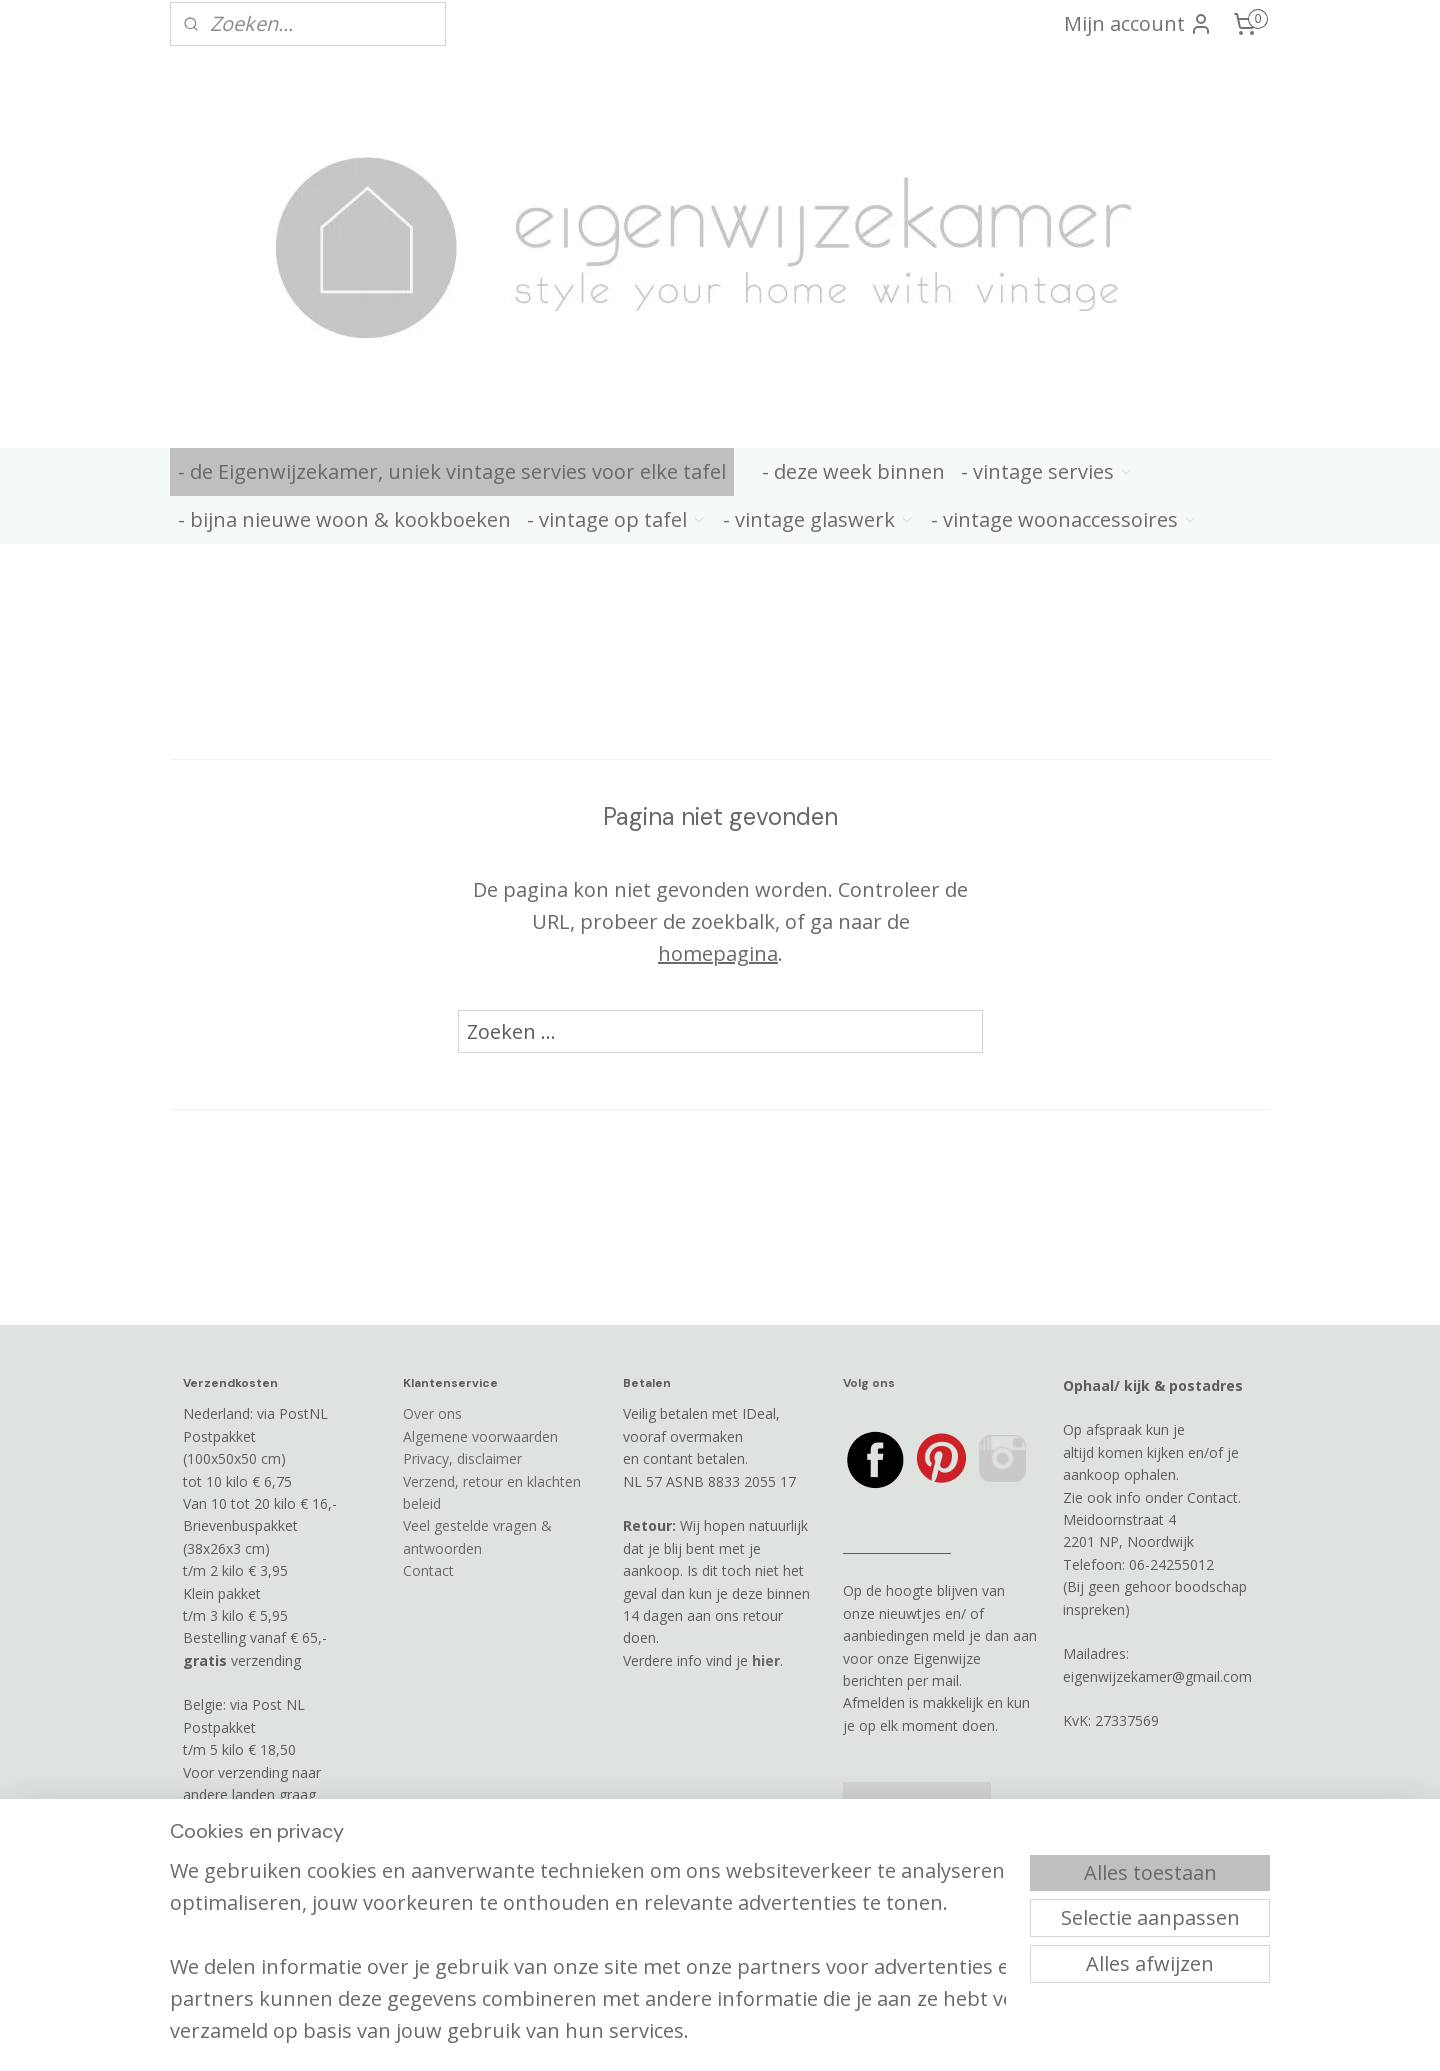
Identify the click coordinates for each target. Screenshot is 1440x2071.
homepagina (718, 953)
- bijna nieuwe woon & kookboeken (344, 519)
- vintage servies (1047, 471)
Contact (428, 1570)
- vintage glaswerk (819, 519)
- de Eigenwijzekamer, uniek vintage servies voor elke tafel (452, 471)
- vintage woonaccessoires (1064, 519)
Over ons (432, 1413)
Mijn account (1138, 23)
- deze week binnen (853, 471)
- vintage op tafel (617, 519)
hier (766, 1660)
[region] (588, 1931)
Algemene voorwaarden (480, 1436)
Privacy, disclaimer (462, 1458)
